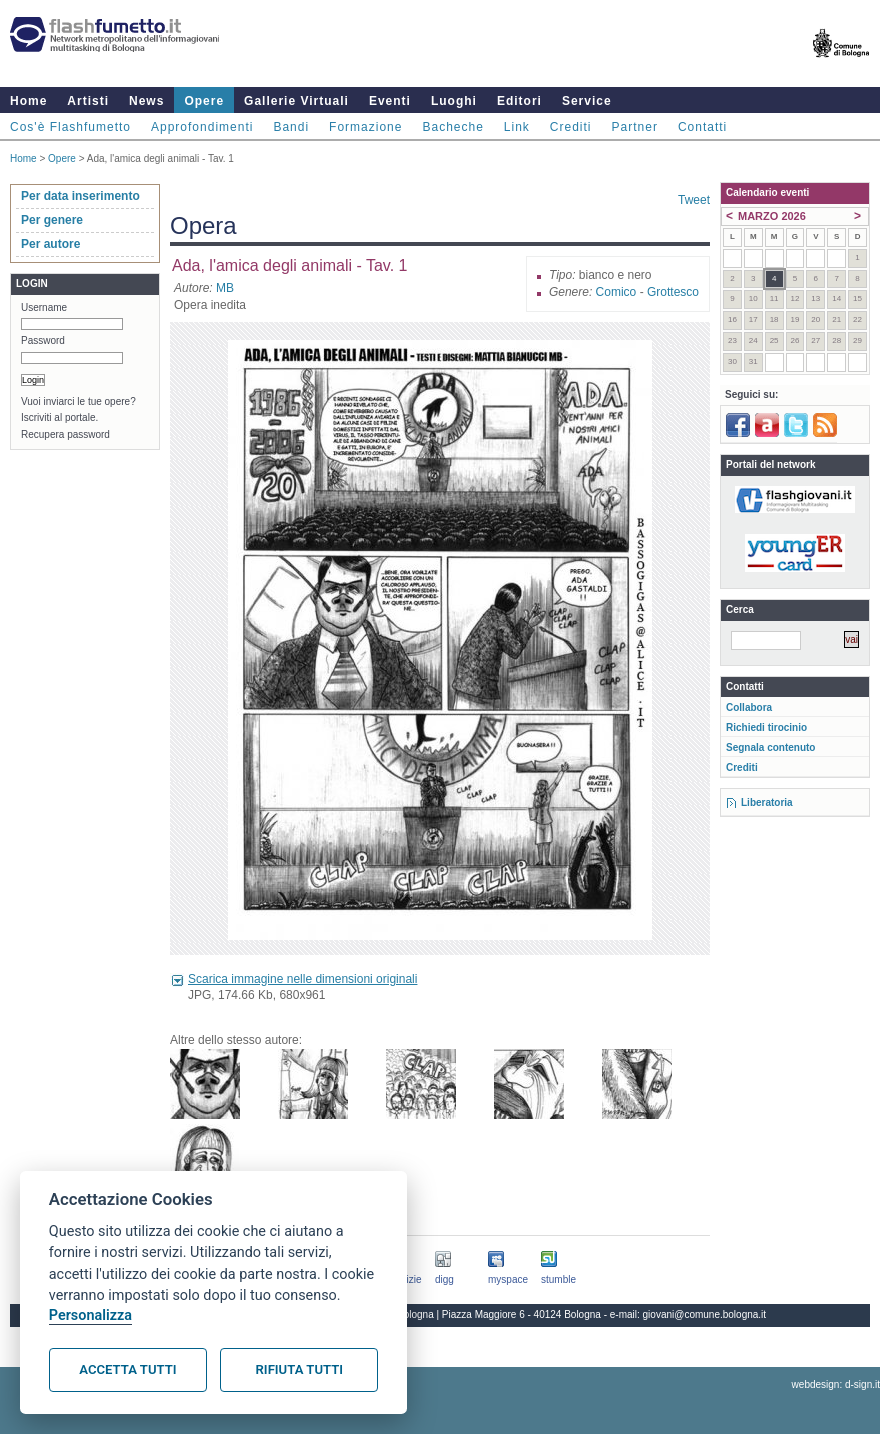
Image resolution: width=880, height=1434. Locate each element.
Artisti (88, 101)
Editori (519, 101)
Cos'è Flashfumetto (70, 127)
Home (28, 101)
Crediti (571, 127)
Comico (616, 292)
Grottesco (673, 292)
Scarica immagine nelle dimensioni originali (302, 979)
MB (225, 288)
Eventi (390, 101)
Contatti (702, 127)
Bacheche (452, 127)
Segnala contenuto (770, 747)
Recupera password (65, 434)
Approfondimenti (202, 127)
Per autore (50, 244)
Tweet (694, 200)
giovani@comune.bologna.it (705, 1314)
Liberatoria (767, 802)
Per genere (52, 220)
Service (587, 101)
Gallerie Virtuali (296, 101)
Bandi (291, 127)
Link (517, 127)
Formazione (365, 127)
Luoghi (454, 101)
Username (44, 307)
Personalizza (90, 1315)
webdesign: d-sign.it (836, 1384)
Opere (204, 101)
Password (43, 340)
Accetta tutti (127, 1369)
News (146, 101)
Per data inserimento (80, 196)
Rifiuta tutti (299, 1369)
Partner (635, 127)
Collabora (749, 707)
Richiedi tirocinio (766, 727)
